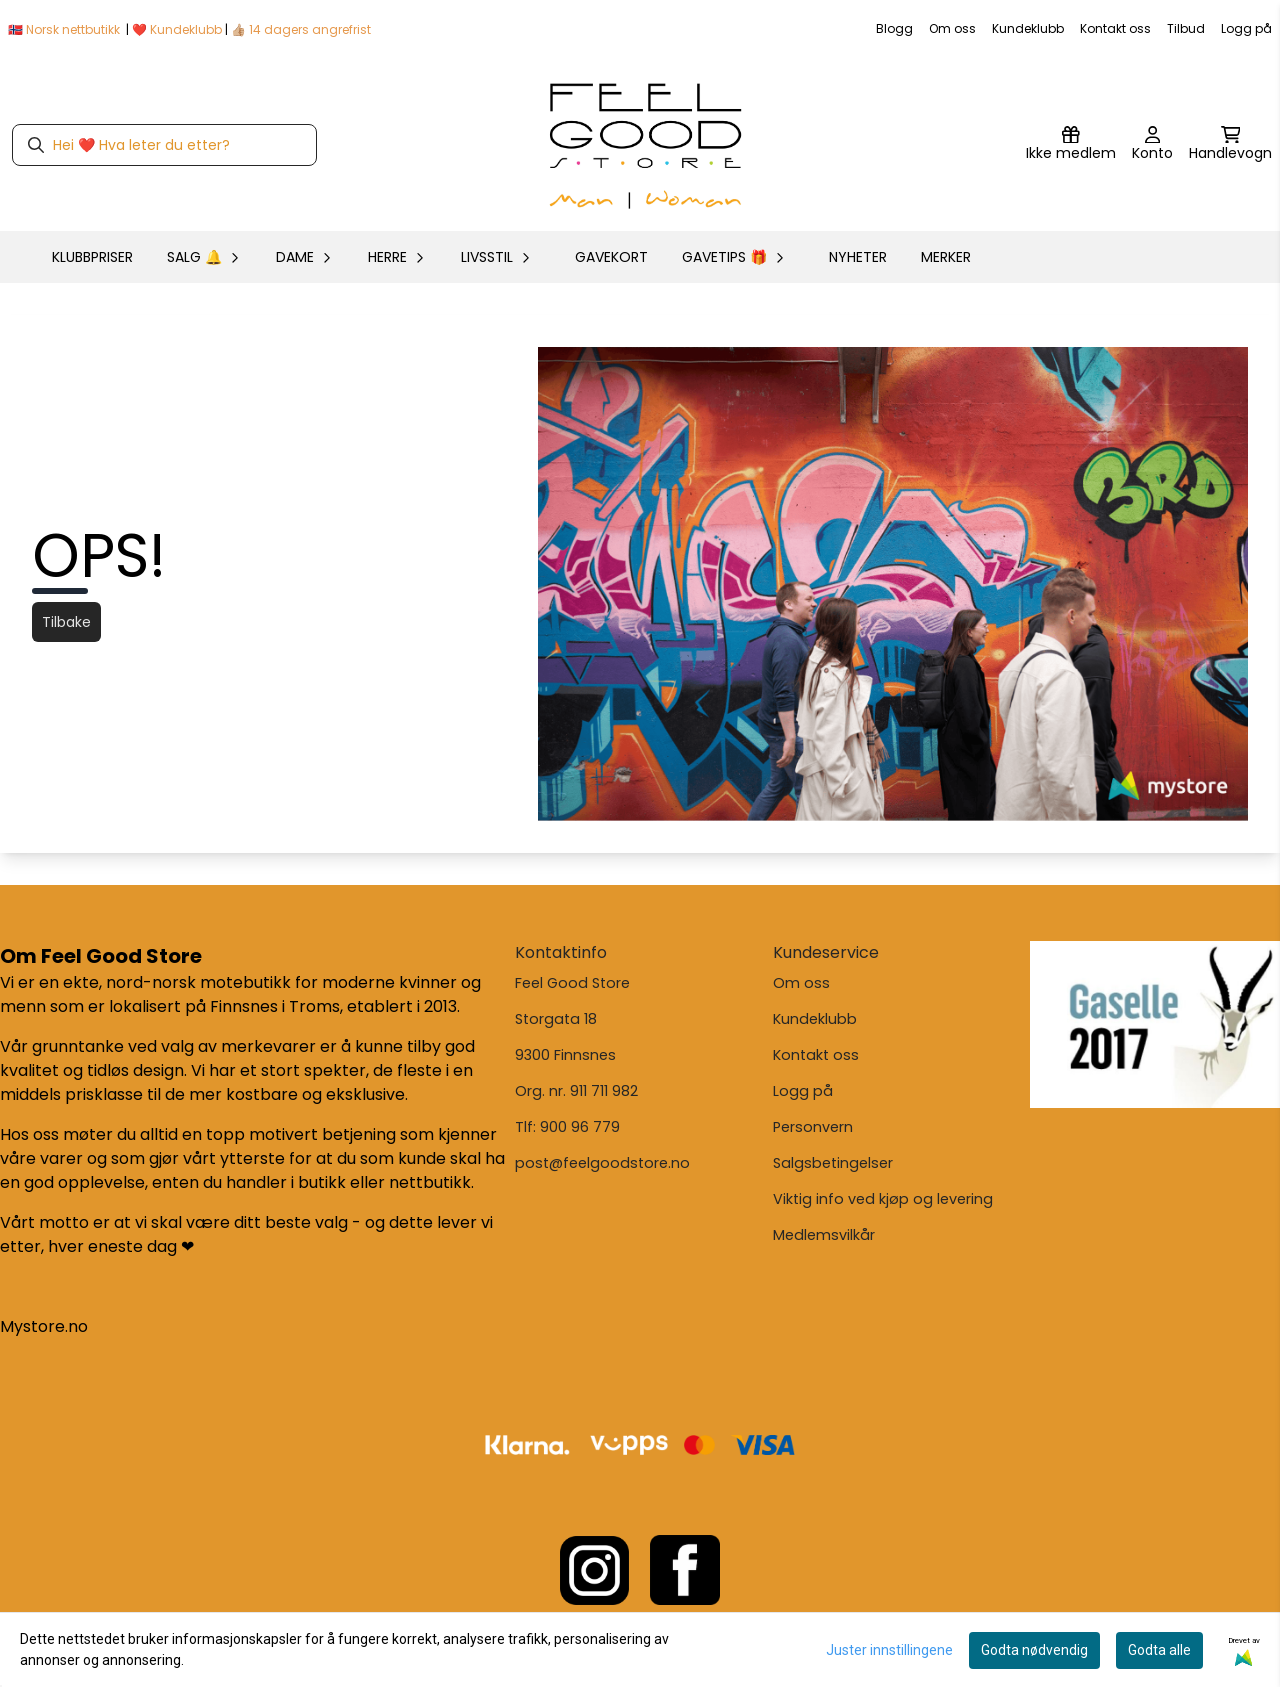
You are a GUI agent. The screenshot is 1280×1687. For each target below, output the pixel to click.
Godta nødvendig (1034, 1650)
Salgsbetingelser (833, 1163)
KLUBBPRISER (92, 257)
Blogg (894, 28)
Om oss (952, 28)
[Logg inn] (1071, 145)
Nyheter (858, 257)
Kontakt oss (1115, 28)
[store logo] (646, 144)
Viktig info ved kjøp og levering (883, 1199)
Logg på (1246, 28)
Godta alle (1159, 1650)
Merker (946, 257)
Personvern (813, 1127)
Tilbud (1186, 28)
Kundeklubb (1028, 28)
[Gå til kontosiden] (1152, 145)
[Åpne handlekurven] (1230, 145)
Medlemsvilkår (824, 1235)
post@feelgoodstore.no (602, 1163)
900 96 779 (580, 1127)
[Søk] (164, 145)
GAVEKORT (611, 257)
